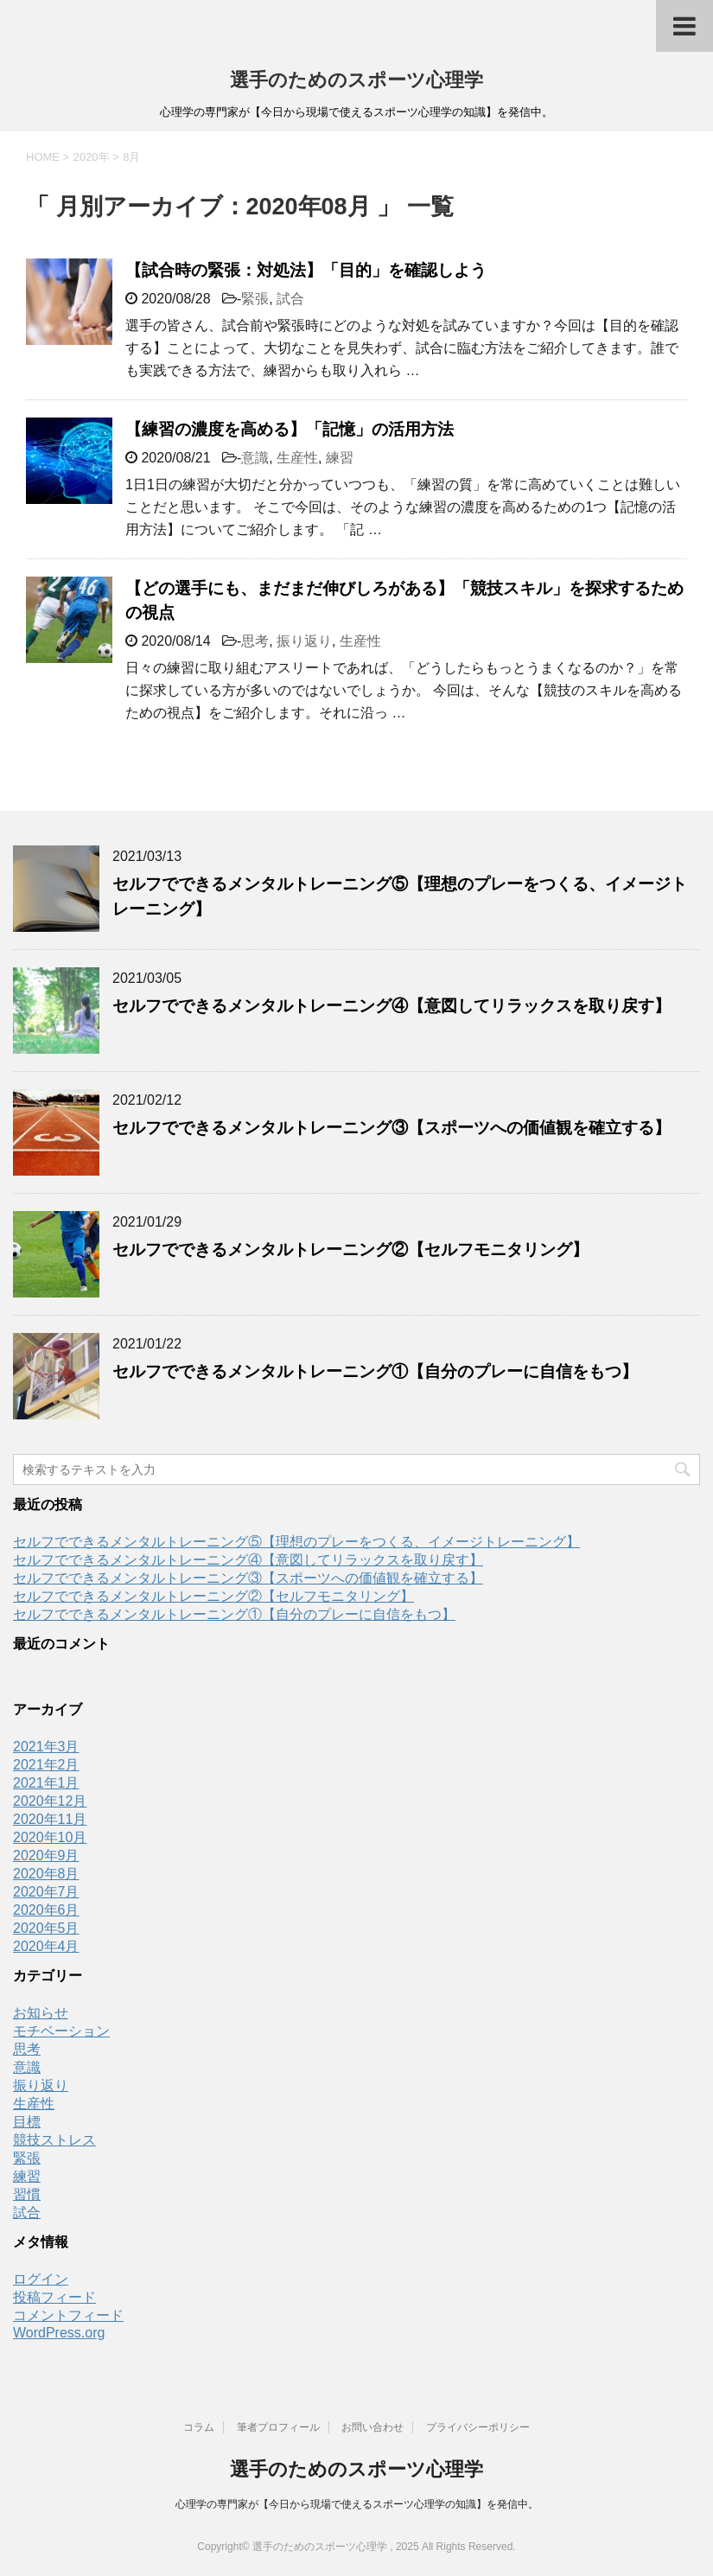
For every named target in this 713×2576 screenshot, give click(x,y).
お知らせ (40, 2012)
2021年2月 (46, 1764)
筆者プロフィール (278, 2427)
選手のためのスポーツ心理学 (356, 80)
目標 (27, 2121)
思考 (255, 641)
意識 (255, 457)
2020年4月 (46, 1946)
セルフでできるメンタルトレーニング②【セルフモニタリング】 (350, 1249)
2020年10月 (49, 1837)
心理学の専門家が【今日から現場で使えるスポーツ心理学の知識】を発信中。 (356, 2504)
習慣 (27, 2194)
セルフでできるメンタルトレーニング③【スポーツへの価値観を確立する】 (391, 1128)
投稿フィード (54, 2297)
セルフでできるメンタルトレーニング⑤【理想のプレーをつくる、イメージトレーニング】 (296, 1541)
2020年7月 (46, 1891)
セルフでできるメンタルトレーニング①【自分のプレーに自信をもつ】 (375, 1371)
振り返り (304, 641)
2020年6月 (46, 1910)
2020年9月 (46, 1855)
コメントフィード (68, 2315)
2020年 (91, 156)
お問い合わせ (372, 2427)
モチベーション (61, 2031)
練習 (339, 457)
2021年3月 (46, 1746)
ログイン (40, 2279)
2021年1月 (46, 1783)
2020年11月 (49, 1819)
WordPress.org (59, 2332)
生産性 (297, 457)
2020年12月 (49, 1801)
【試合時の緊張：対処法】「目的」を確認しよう (306, 270)
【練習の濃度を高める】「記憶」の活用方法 (289, 429)
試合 (290, 298)
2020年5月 (46, 1928)
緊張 (255, 298)
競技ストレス (54, 2140)
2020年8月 (46, 1873)
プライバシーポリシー (478, 2427)
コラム (198, 2427)
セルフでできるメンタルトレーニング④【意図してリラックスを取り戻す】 (391, 1006)
